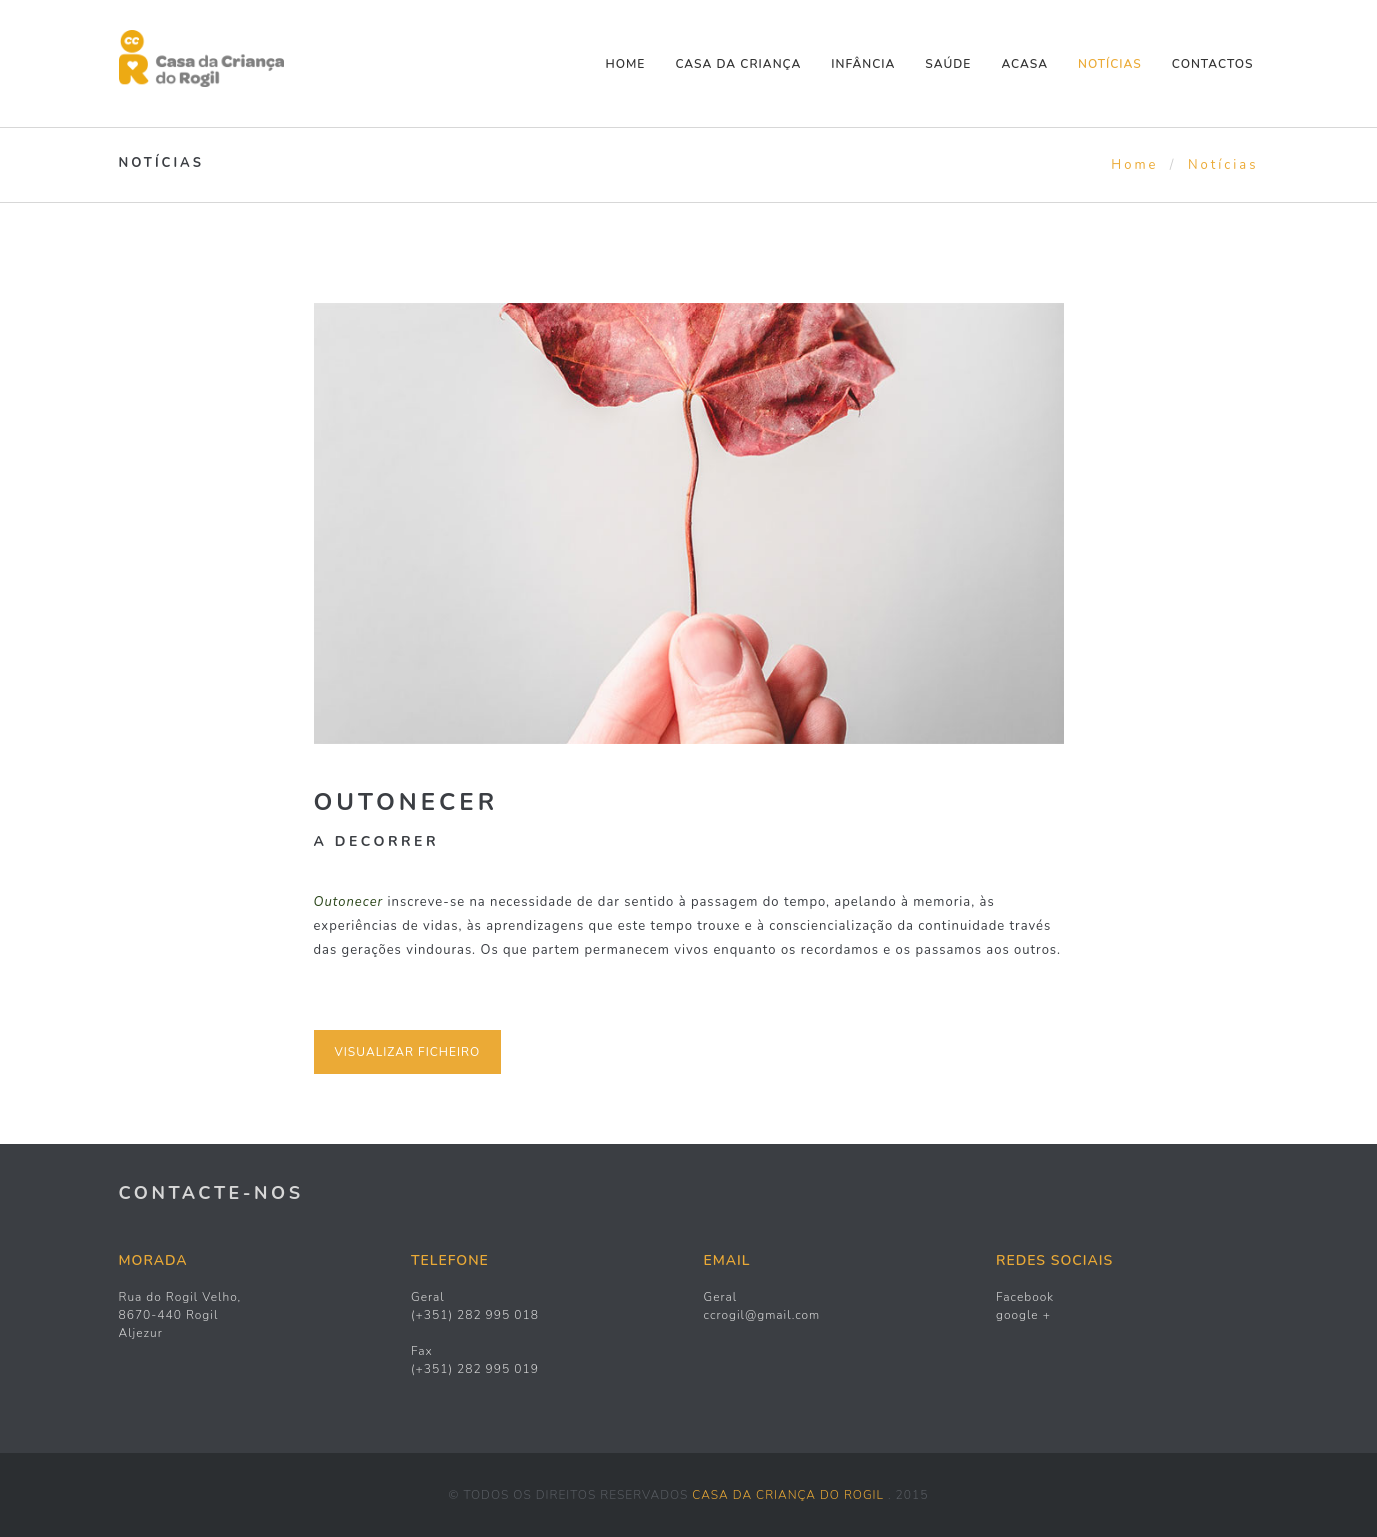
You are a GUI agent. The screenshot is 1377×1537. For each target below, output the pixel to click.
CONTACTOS (1213, 64)
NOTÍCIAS (1110, 64)
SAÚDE (948, 64)
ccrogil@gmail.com (762, 1315)
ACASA (1024, 64)
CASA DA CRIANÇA (738, 64)
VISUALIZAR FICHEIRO (408, 1052)
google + (1023, 1315)
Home (626, 64)
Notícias (1223, 165)
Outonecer (406, 802)
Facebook (1025, 1297)
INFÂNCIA (863, 64)
